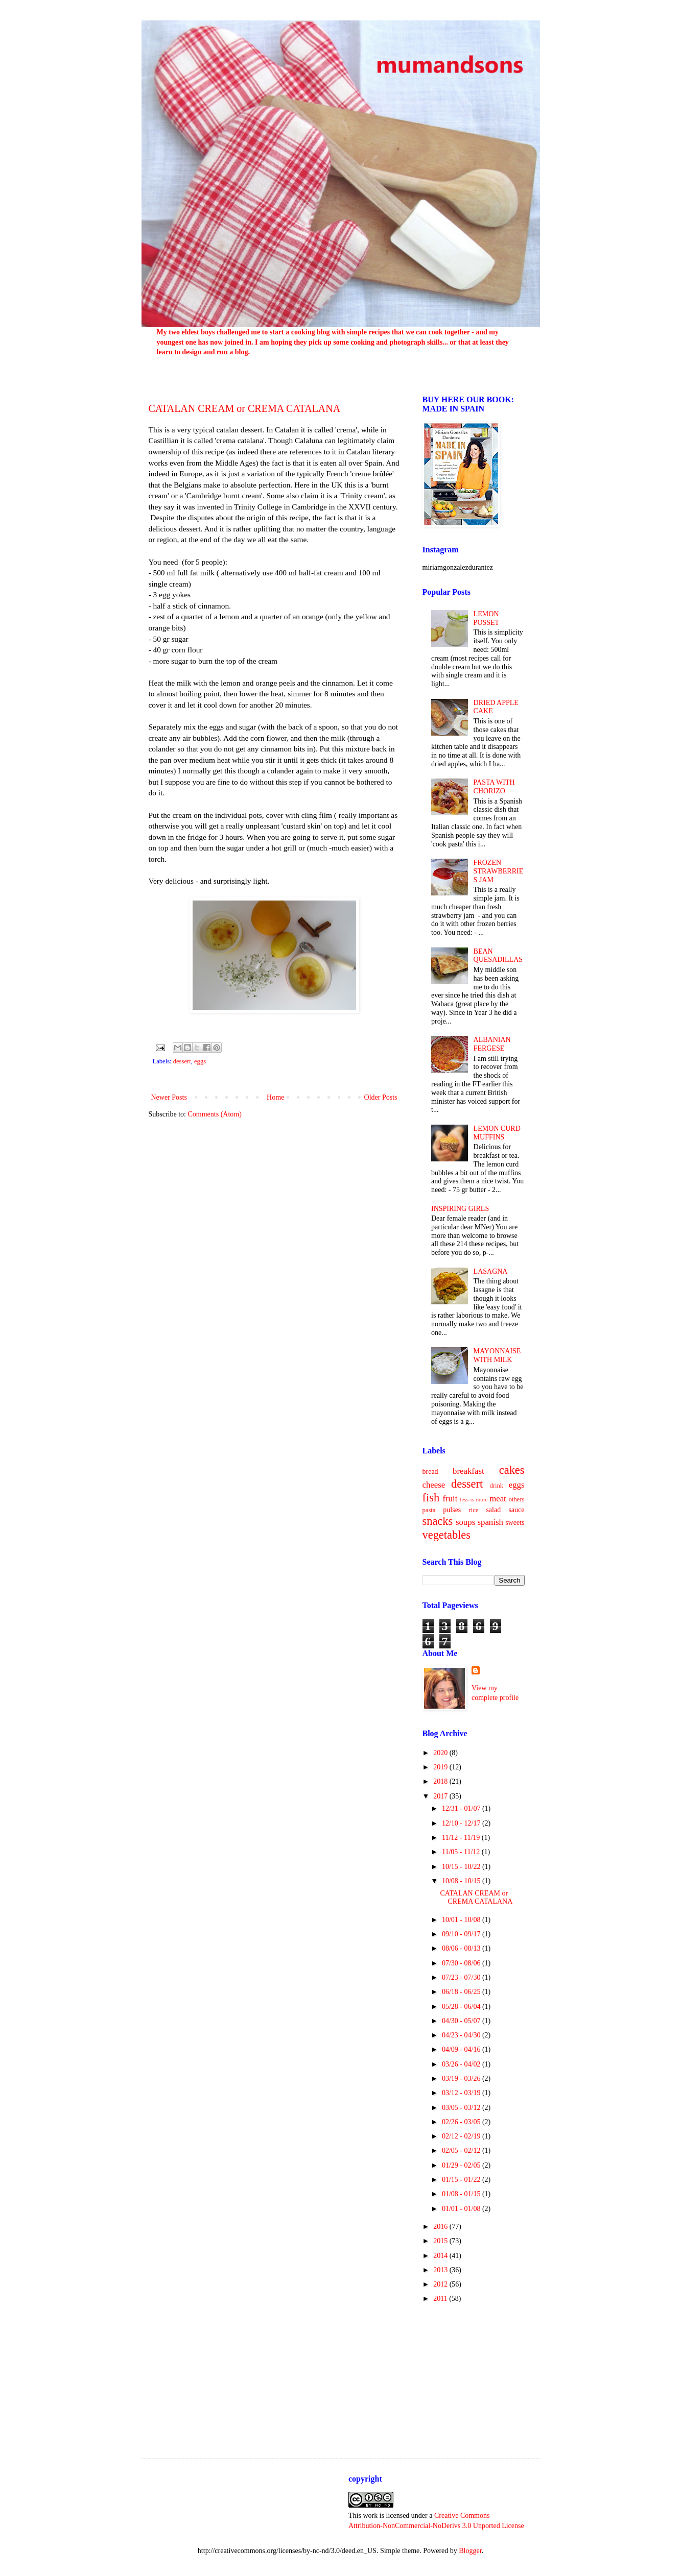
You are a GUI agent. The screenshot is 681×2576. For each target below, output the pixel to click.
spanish (490, 1522)
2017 (441, 1796)
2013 (441, 2270)
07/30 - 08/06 (462, 1963)
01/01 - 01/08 (462, 2209)
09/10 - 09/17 (462, 1934)
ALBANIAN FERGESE (492, 1044)
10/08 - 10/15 (462, 1881)
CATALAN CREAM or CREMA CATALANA (245, 408)
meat (497, 1498)
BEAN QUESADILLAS (498, 955)
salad (493, 1510)
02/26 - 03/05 (462, 2122)
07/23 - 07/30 (462, 1977)
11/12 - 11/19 (462, 1837)
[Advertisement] (473, 2372)
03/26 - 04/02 (462, 2064)
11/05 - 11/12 (462, 1852)
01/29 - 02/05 (462, 2165)
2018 (441, 1781)
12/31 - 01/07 (462, 1808)
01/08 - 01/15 (462, 2194)
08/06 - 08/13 (462, 1948)
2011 (441, 2298)
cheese (433, 1485)
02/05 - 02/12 (462, 2150)
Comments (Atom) (215, 1114)
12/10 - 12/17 (462, 1823)
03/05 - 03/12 (462, 2107)
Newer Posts (169, 1097)
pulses (452, 1510)
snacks (437, 1521)
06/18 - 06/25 (462, 1992)
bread (430, 1471)
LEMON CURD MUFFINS (497, 1133)
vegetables (446, 1534)
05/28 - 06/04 (462, 2006)
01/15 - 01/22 (462, 2179)
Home (275, 1097)
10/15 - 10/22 (462, 1866)
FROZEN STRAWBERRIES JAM (499, 871)
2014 (441, 2255)
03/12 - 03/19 (462, 2093)
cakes (512, 1470)
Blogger (470, 2551)
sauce (516, 1510)
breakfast (468, 1471)
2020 (441, 1753)
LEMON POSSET (487, 618)
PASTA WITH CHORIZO (494, 787)
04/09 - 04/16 (462, 2049)
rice (474, 1510)
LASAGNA (491, 1271)
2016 (441, 2226)
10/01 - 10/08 (462, 1920)
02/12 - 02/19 (462, 2136)
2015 (441, 2241)
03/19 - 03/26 (462, 2078)
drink (496, 1485)
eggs (200, 1061)
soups (465, 1522)
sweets (514, 1522)
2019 (441, 1767)
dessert (182, 1061)
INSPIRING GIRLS (460, 1208)
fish (431, 1497)
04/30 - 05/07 (462, 2021)
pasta (429, 1510)
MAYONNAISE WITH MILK (497, 1355)
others (517, 1499)
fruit (449, 1498)
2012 (441, 2284)
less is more (473, 1499)
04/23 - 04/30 (462, 2035)
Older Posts (380, 1097)
